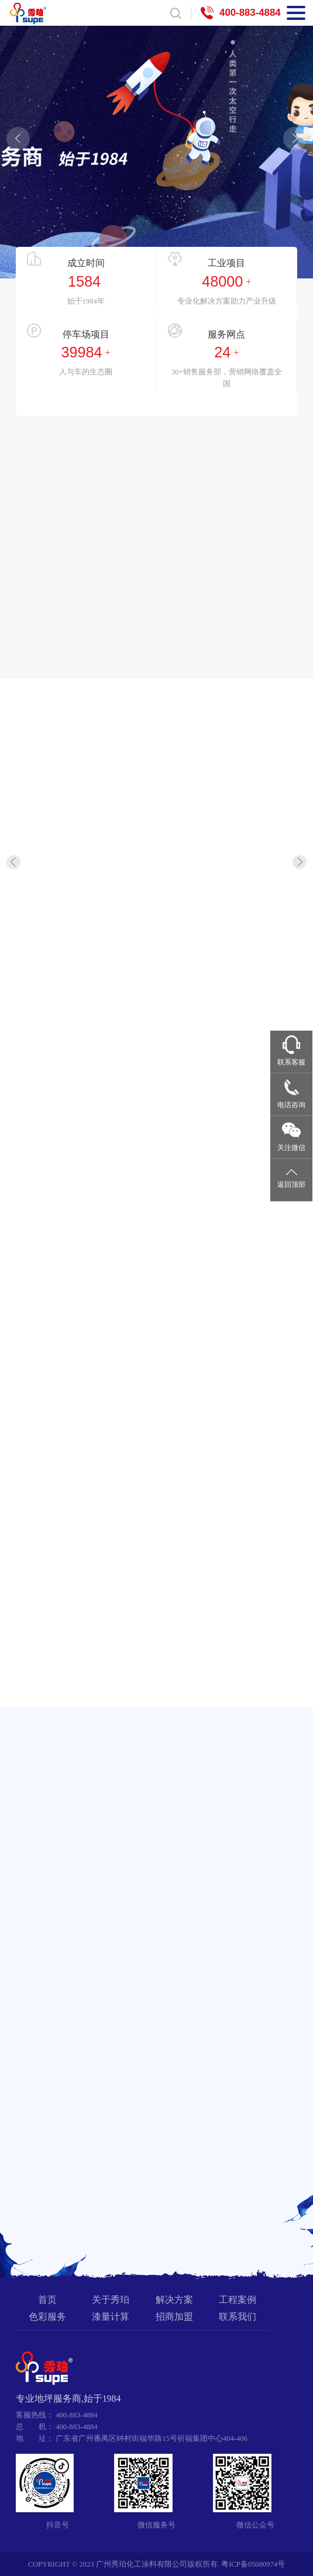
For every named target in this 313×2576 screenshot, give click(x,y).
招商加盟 (174, 2317)
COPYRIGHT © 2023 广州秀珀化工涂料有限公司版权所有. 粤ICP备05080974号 (156, 2564)
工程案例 (237, 2300)
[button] (18, 138)
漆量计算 (110, 2317)
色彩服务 (47, 2317)
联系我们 (237, 2317)
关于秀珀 (110, 2300)
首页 (47, 2300)
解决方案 (174, 2300)
